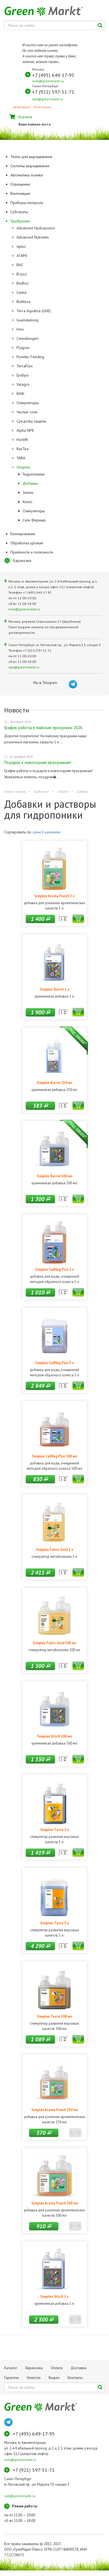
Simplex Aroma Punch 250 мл (54, 2109)
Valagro (22, 384)
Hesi (20, 329)
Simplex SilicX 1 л (54, 2296)
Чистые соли (26, 411)
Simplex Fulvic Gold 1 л (54, 1549)
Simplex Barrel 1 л (54, 989)
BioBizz (22, 283)
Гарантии (11, 2377)
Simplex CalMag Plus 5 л (54, 1362)
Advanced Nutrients (32, 237)
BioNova (23, 301)
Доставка (78, 2368)
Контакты (75, 2377)
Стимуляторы (27, 402)
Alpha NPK (25, 430)
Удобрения (41, 792)
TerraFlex (24, 365)
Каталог (10, 2368)
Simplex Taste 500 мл (54, 2016)
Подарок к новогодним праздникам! (37, 762)
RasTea (22, 448)
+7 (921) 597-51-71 (53, 92)
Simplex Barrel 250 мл (54, 1082)
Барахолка (22, 560)
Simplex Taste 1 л (54, 1829)
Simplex (23, 467)
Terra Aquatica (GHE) (33, 310)
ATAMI (21, 255)
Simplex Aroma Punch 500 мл (54, 2203)
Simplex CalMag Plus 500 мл (54, 1456)
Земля (28, 492)
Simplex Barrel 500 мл (54, 1176)
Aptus (21, 246)
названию (52, 832)
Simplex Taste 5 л (54, 1923)
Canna (21, 292)
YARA (20, 457)
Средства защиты (31, 421)
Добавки (30, 483)
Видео (54, 2377)
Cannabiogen (27, 338)
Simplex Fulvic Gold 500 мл (54, 1643)
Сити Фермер (34, 520)
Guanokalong (27, 319)
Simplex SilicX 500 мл (54, 1736)
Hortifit (22, 439)
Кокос (27, 501)
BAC (19, 264)
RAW (20, 393)
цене (37, 832)
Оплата (57, 2368)
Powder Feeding (30, 356)
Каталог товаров (14, 792)
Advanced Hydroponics (35, 228)
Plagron (23, 347)
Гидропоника (33, 474)
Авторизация (21, 107)
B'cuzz (21, 273)
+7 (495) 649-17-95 (53, 75)
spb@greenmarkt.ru (47, 99)
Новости (34, 2377)
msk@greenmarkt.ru (48, 81)
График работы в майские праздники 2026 (43, 727)
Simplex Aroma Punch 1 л (54, 896)
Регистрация (42, 107)
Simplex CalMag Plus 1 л (54, 1269)
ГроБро (22, 375)
